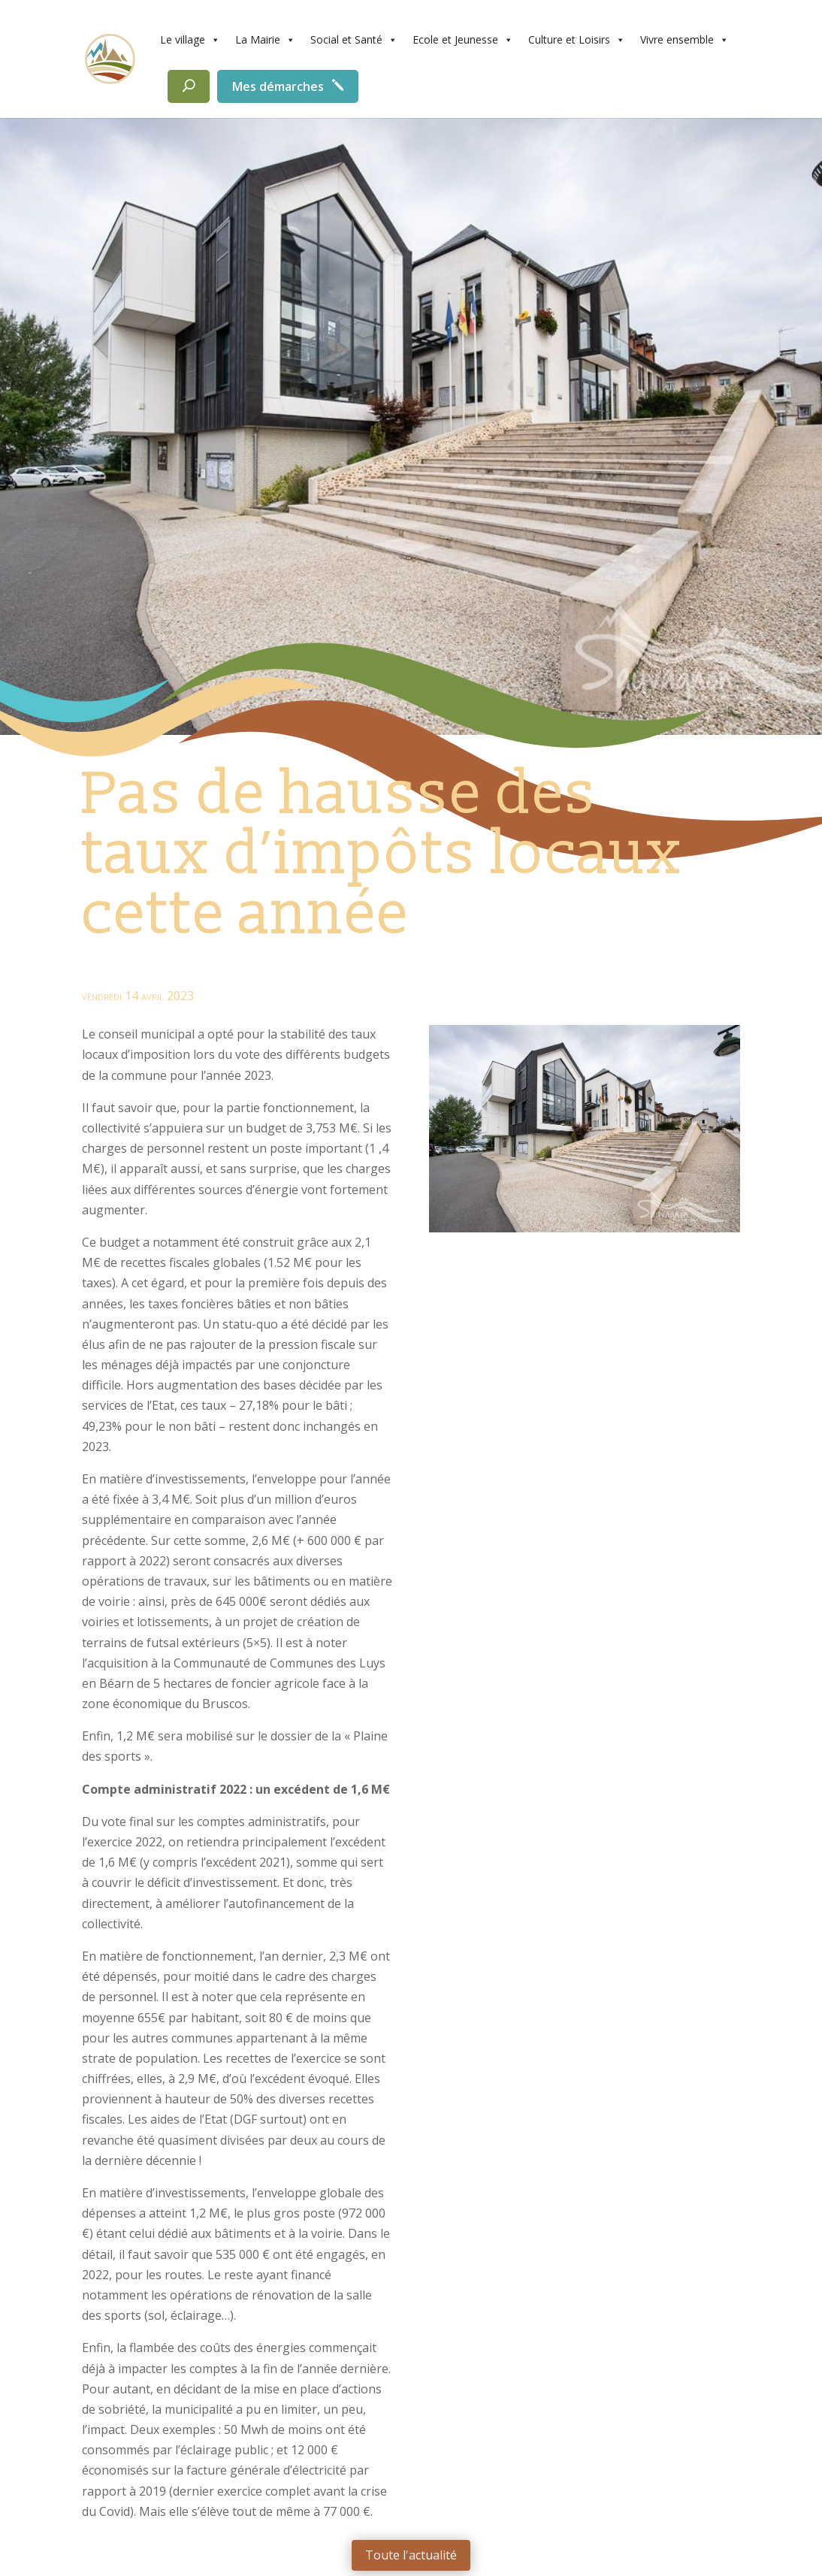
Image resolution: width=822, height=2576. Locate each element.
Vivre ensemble (684, 40)
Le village (190, 40)
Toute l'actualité (411, 2555)
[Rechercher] (189, 86)
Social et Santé (353, 40)
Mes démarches (278, 86)
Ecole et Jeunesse (463, 40)
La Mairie (265, 40)
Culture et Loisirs (576, 40)
